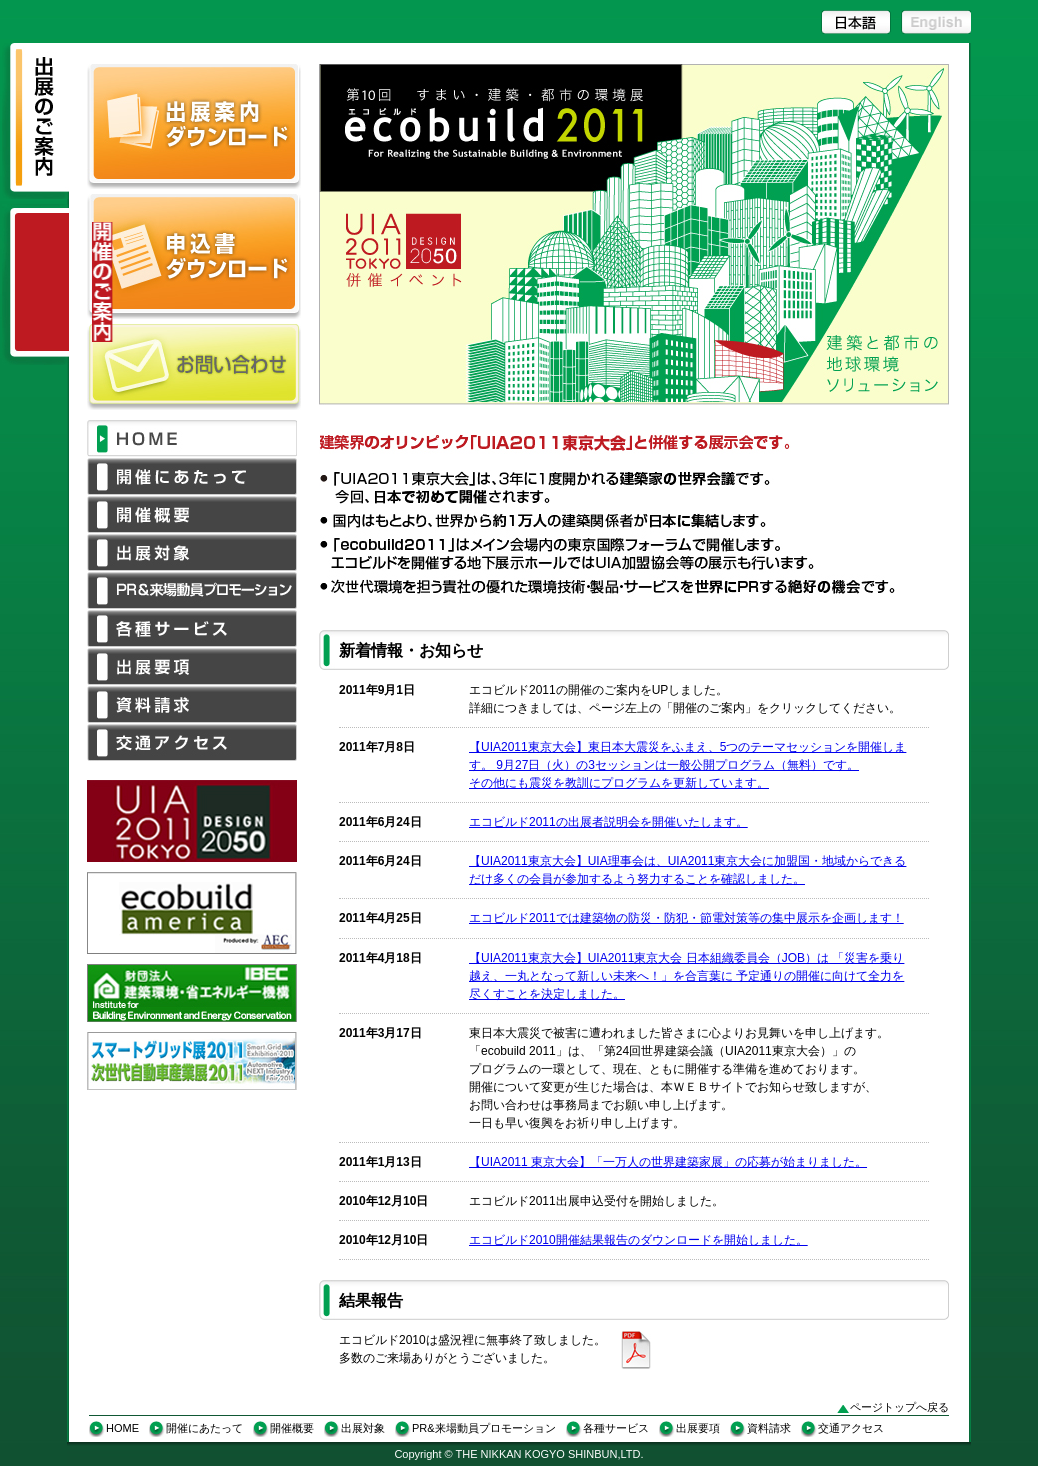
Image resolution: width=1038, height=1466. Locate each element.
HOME (122, 1428)
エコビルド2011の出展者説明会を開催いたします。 (608, 822)
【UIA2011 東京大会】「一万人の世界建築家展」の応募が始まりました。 (668, 1162)
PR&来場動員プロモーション (484, 1428)
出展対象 (363, 1428)
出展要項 (698, 1428)
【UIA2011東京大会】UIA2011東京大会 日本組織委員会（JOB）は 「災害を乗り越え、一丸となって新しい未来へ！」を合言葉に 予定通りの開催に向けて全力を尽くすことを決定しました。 (686, 976)
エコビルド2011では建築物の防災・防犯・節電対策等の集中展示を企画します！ (686, 918)
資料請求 (769, 1428)
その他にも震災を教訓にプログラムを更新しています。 (619, 783)
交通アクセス (851, 1428)
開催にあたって (204, 1428)
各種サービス (616, 1428)
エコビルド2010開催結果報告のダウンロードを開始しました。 (638, 1240)
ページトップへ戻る (899, 1407)
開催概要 (292, 1428)
